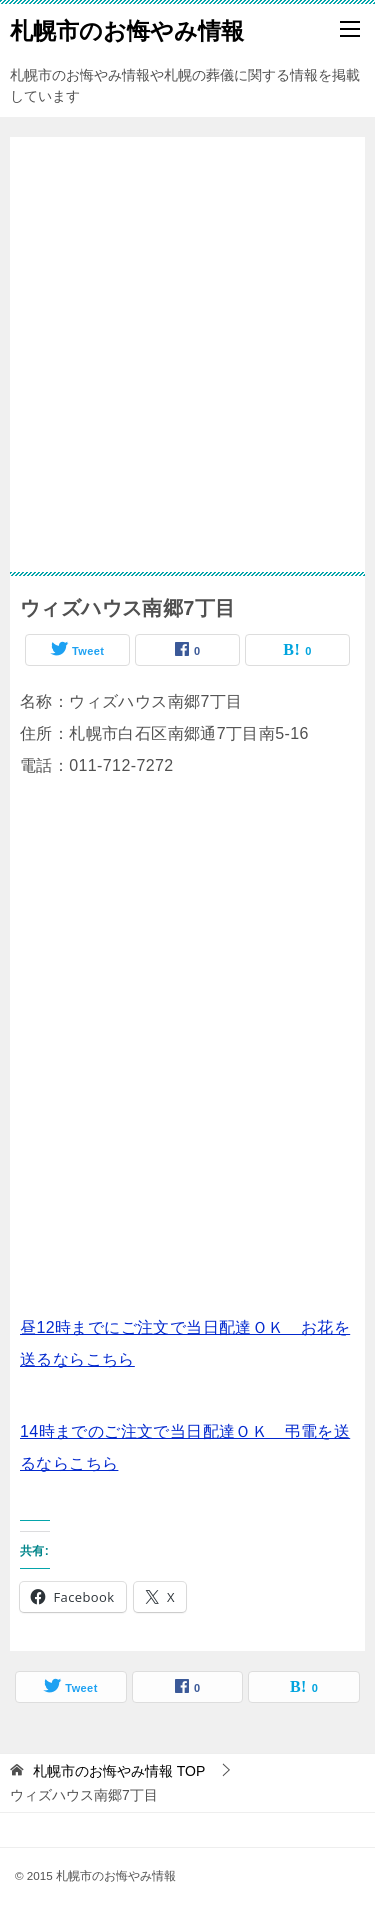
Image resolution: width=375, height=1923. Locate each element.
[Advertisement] (187, 344)
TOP (119, 1771)
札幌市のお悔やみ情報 (127, 29)
